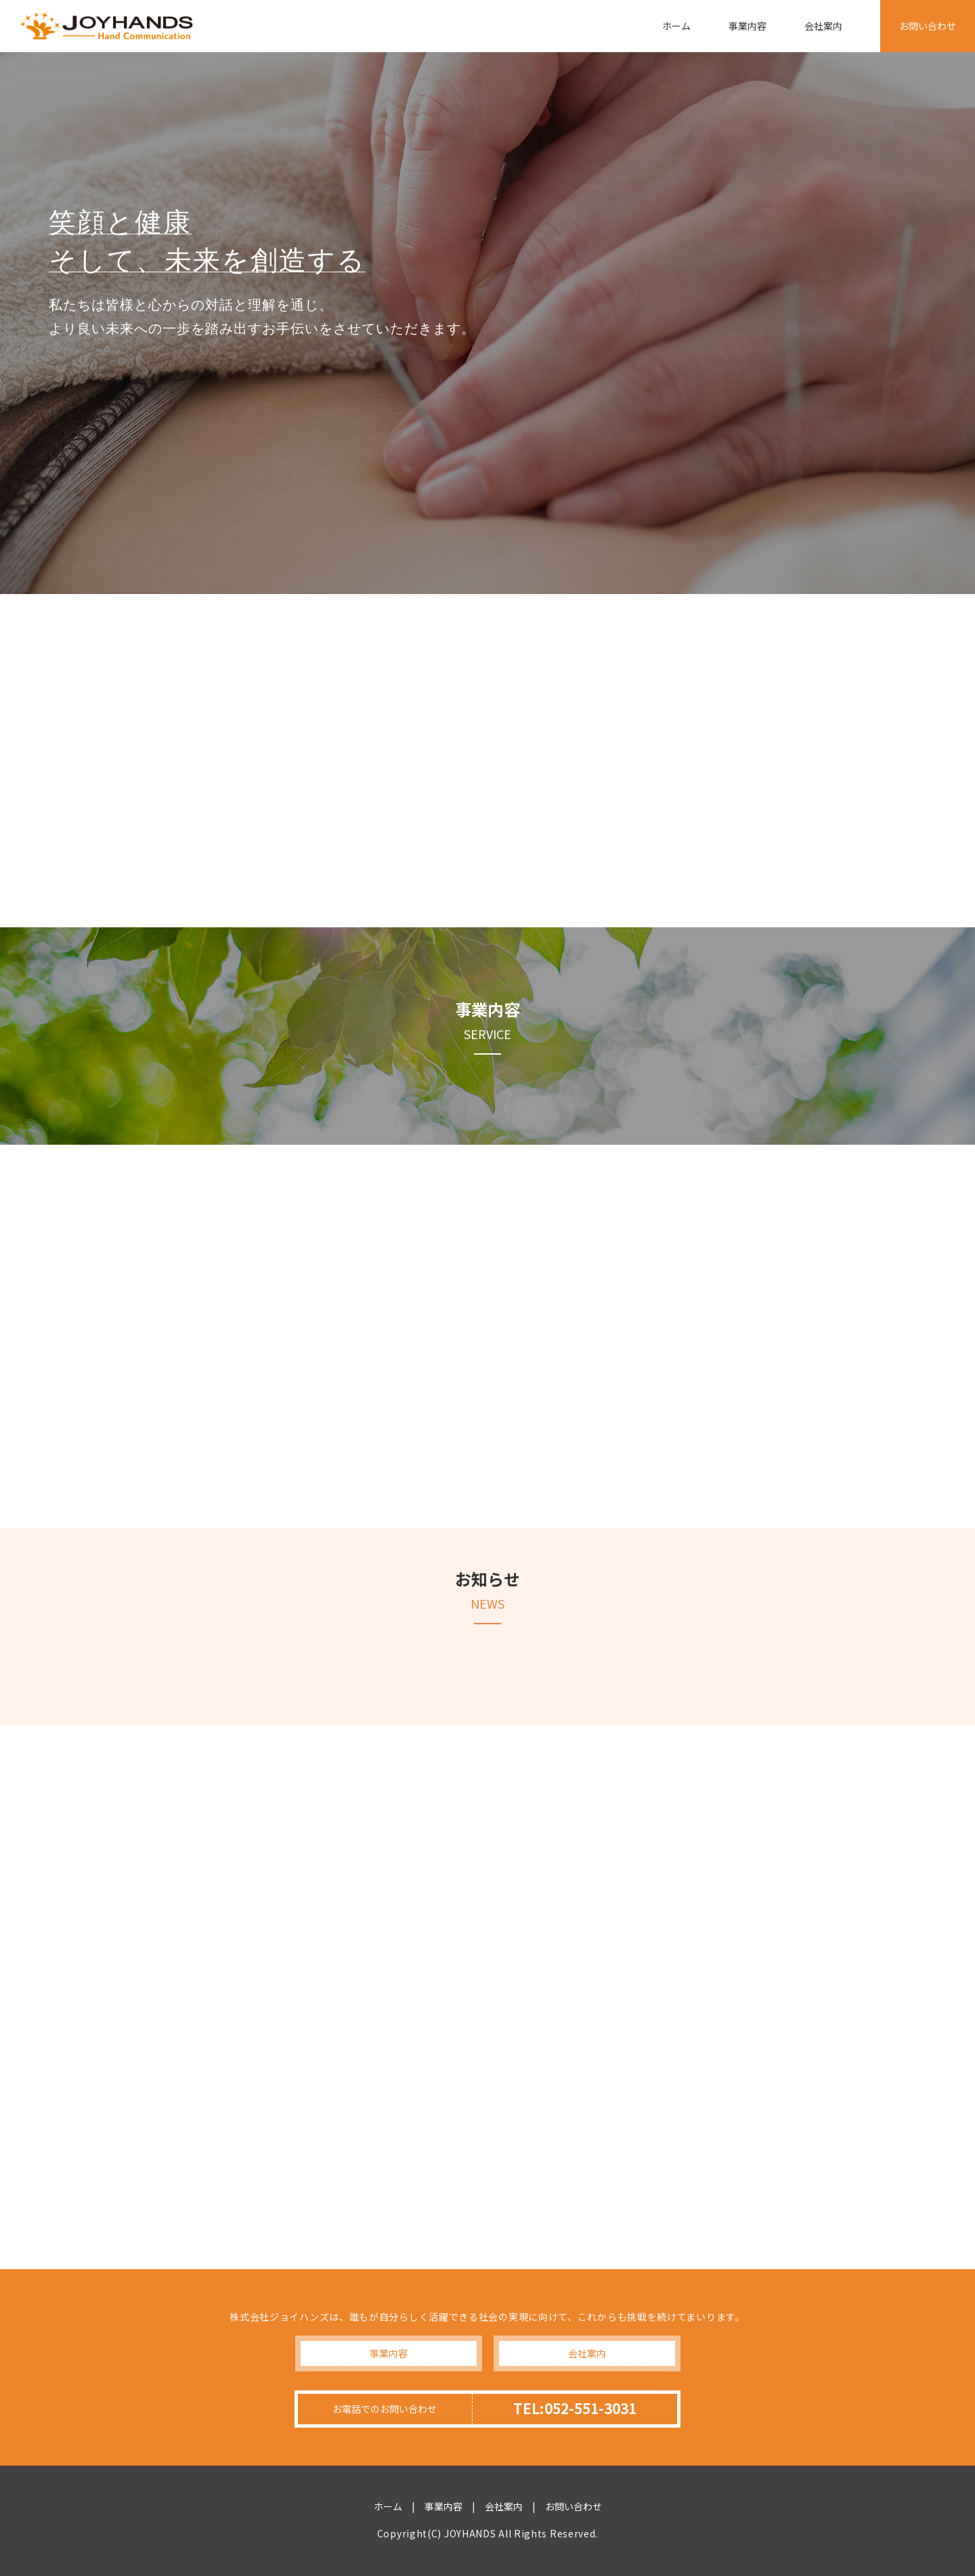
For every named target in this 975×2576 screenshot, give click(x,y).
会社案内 (823, 26)
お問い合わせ (927, 26)
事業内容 (747, 26)
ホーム (676, 26)
